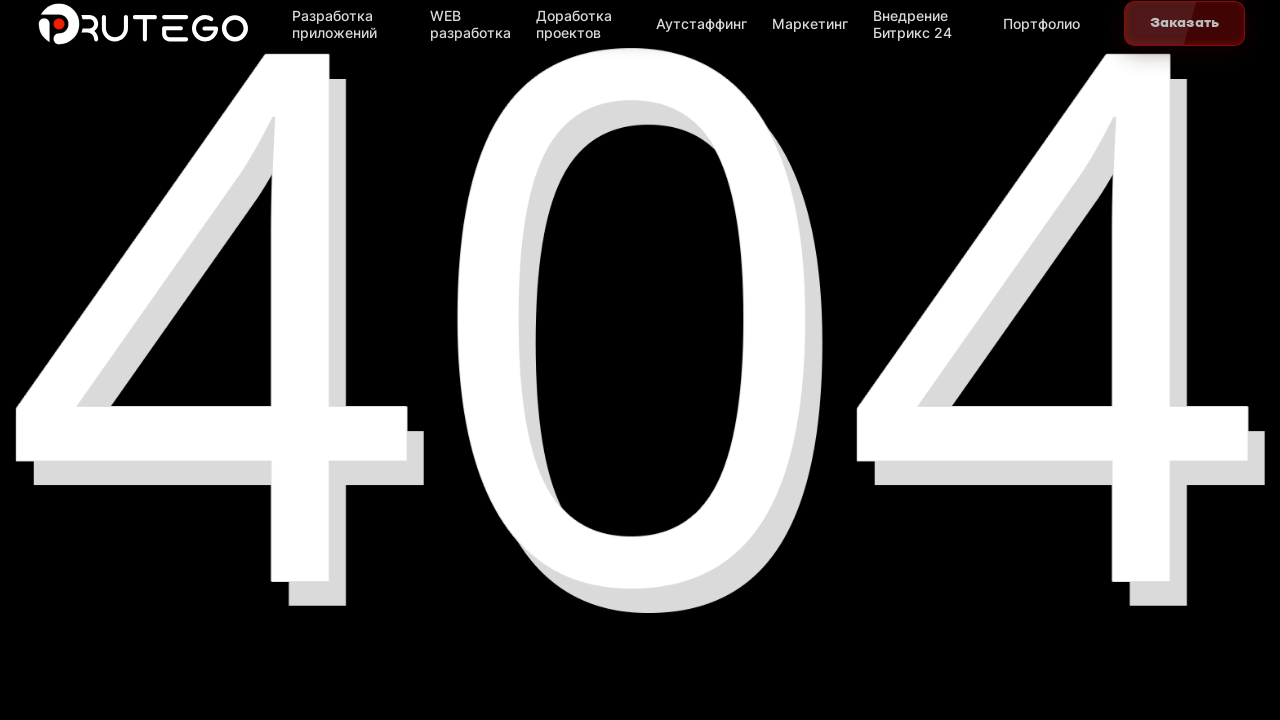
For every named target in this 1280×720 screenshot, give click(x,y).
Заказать (1184, 23)
